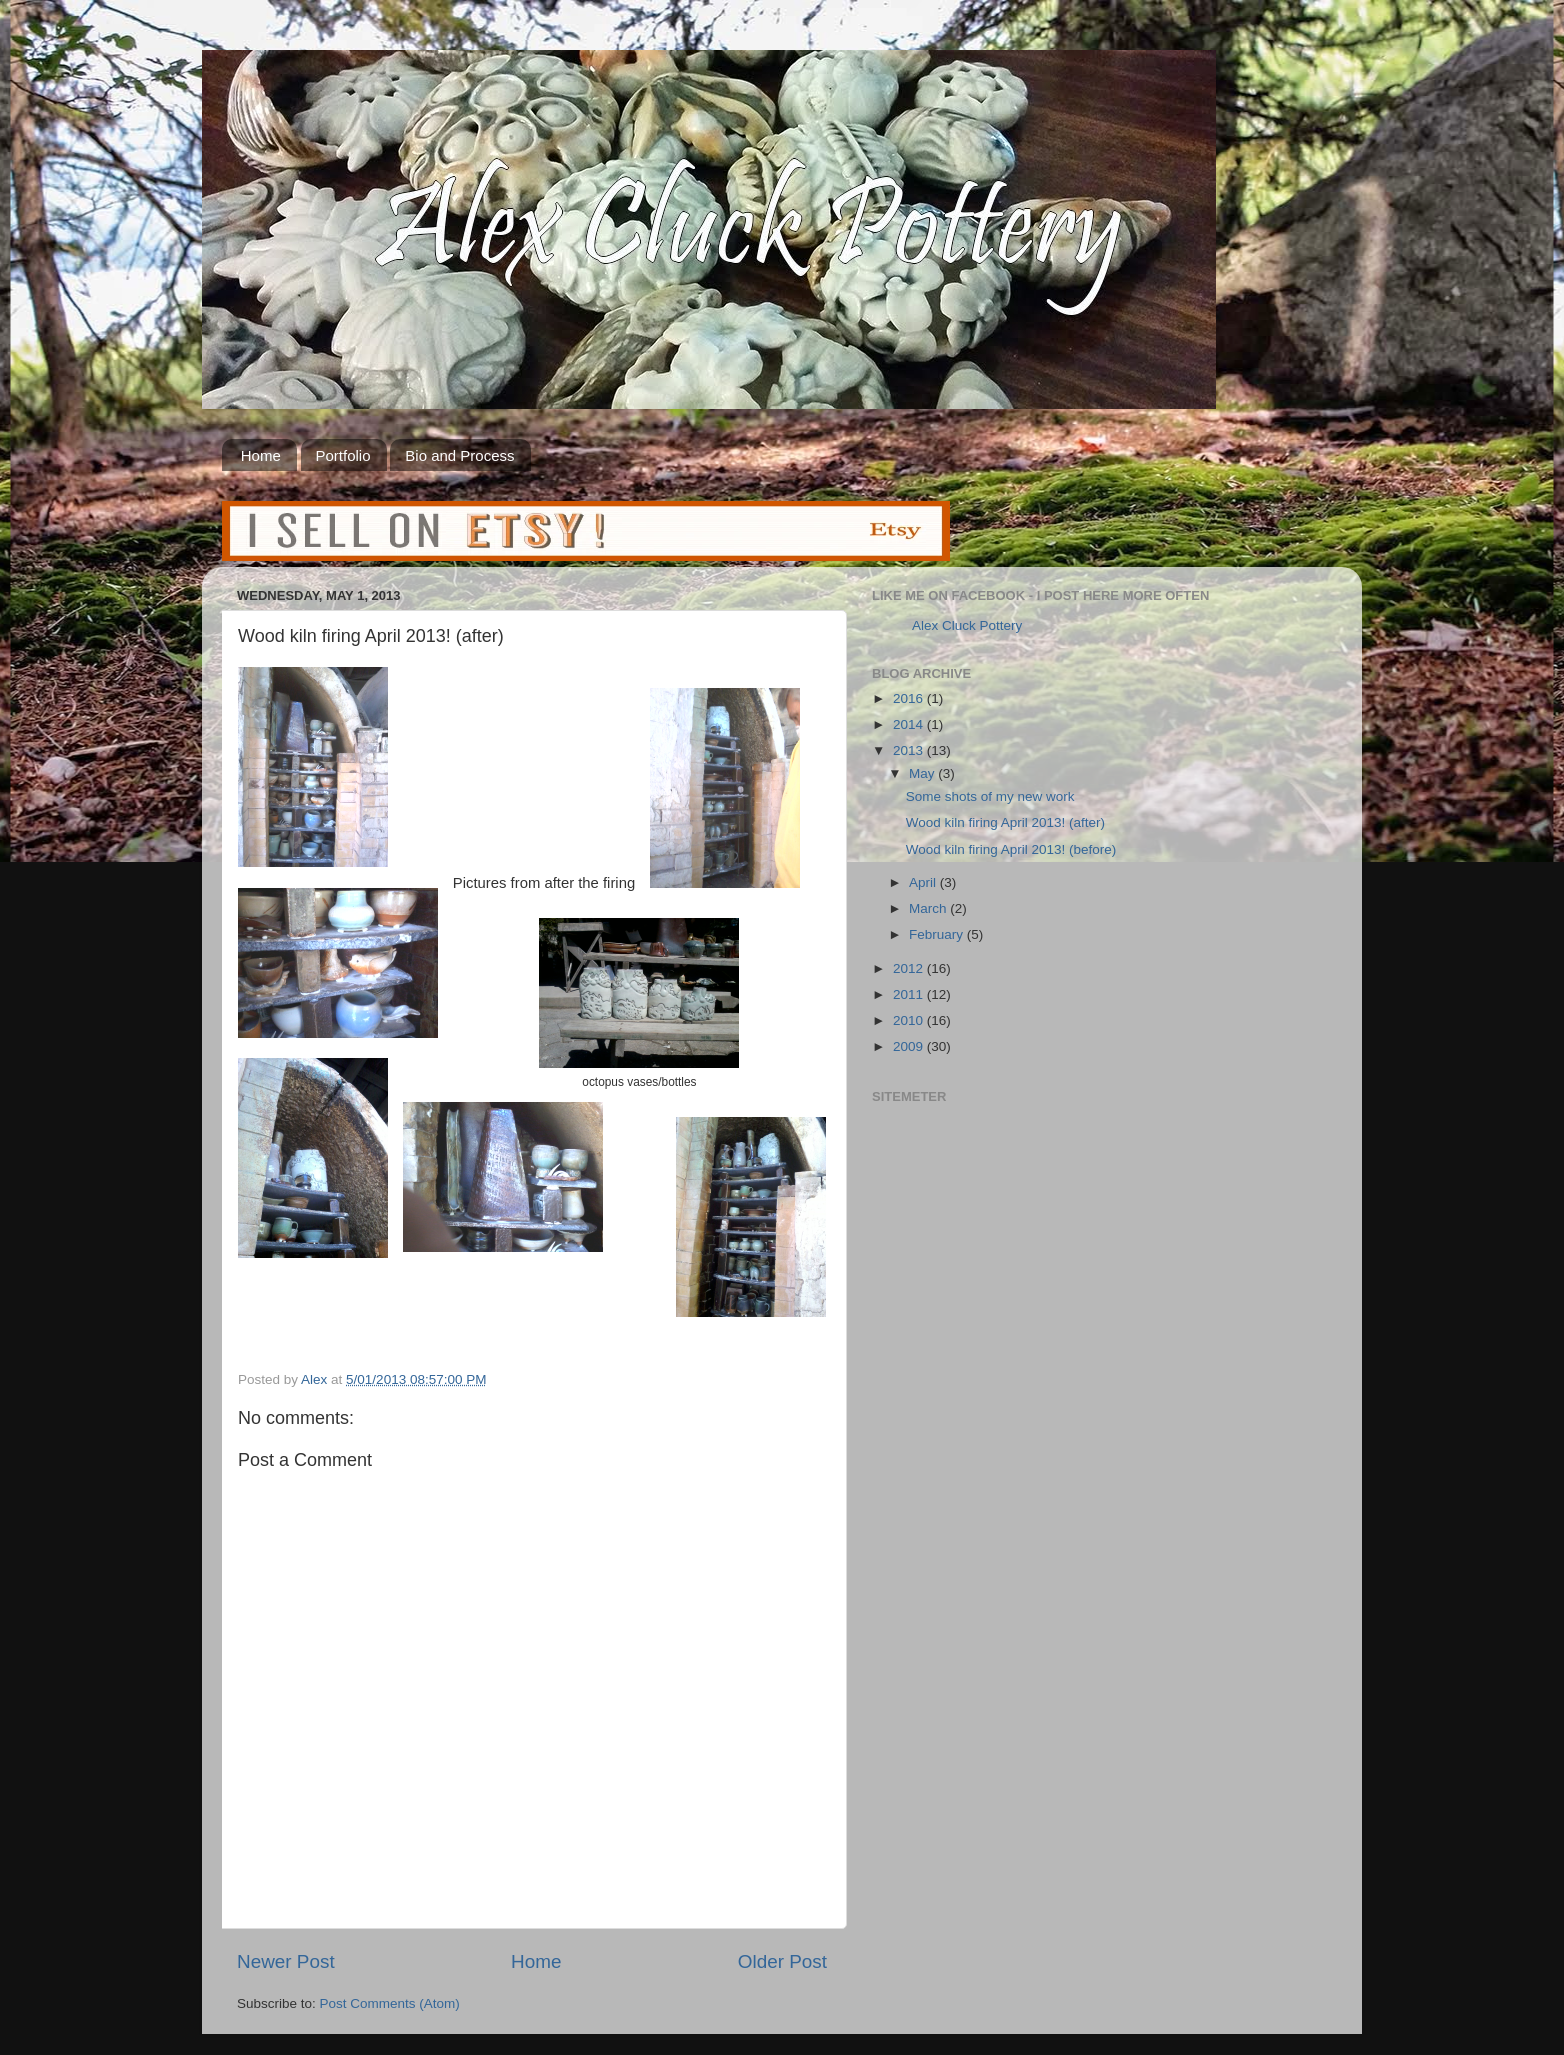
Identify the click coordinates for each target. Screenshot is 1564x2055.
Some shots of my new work (990, 796)
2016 (910, 698)
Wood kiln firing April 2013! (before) (1011, 849)
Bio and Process (459, 455)
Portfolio (343, 455)
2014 (910, 724)
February (938, 934)
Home (261, 455)
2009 (910, 1046)
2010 (910, 1020)
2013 (910, 750)
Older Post (782, 1961)
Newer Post (286, 1961)
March (929, 908)
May (923, 773)
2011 (910, 994)
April (924, 882)
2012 (910, 968)
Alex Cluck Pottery (967, 625)
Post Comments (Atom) (390, 2003)
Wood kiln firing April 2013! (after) (1005, 822)
